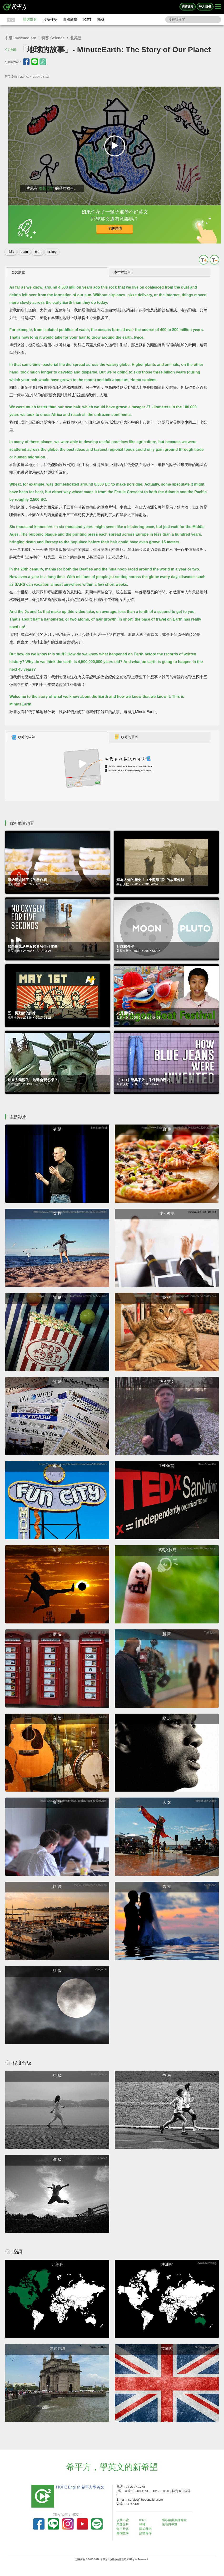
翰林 (101, 19)
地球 (11, 252)
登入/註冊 (205, 6)
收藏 (13, 50)
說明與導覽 (171, 2524)
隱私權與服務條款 (175, 2520)
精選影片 (30, 19)
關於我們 (146, 2528)
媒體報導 (146, 2533)
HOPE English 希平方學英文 (79, 2487)
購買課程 (187, 6)
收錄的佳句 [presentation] (23, 737)
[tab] (57, 272)
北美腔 (75, 38)
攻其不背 (42, 188)
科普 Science (53, 38)
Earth (24, 252)
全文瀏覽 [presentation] (18, 272)
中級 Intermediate (20, 38)
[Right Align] (218, 7)
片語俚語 (50, 19)
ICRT (87, 19)
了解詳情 (112, 229)
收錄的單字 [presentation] (126, 737)
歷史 (38, 252)
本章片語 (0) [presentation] (123, 272)
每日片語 (124, 2528)
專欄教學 (70, 19)
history (51, 252)
